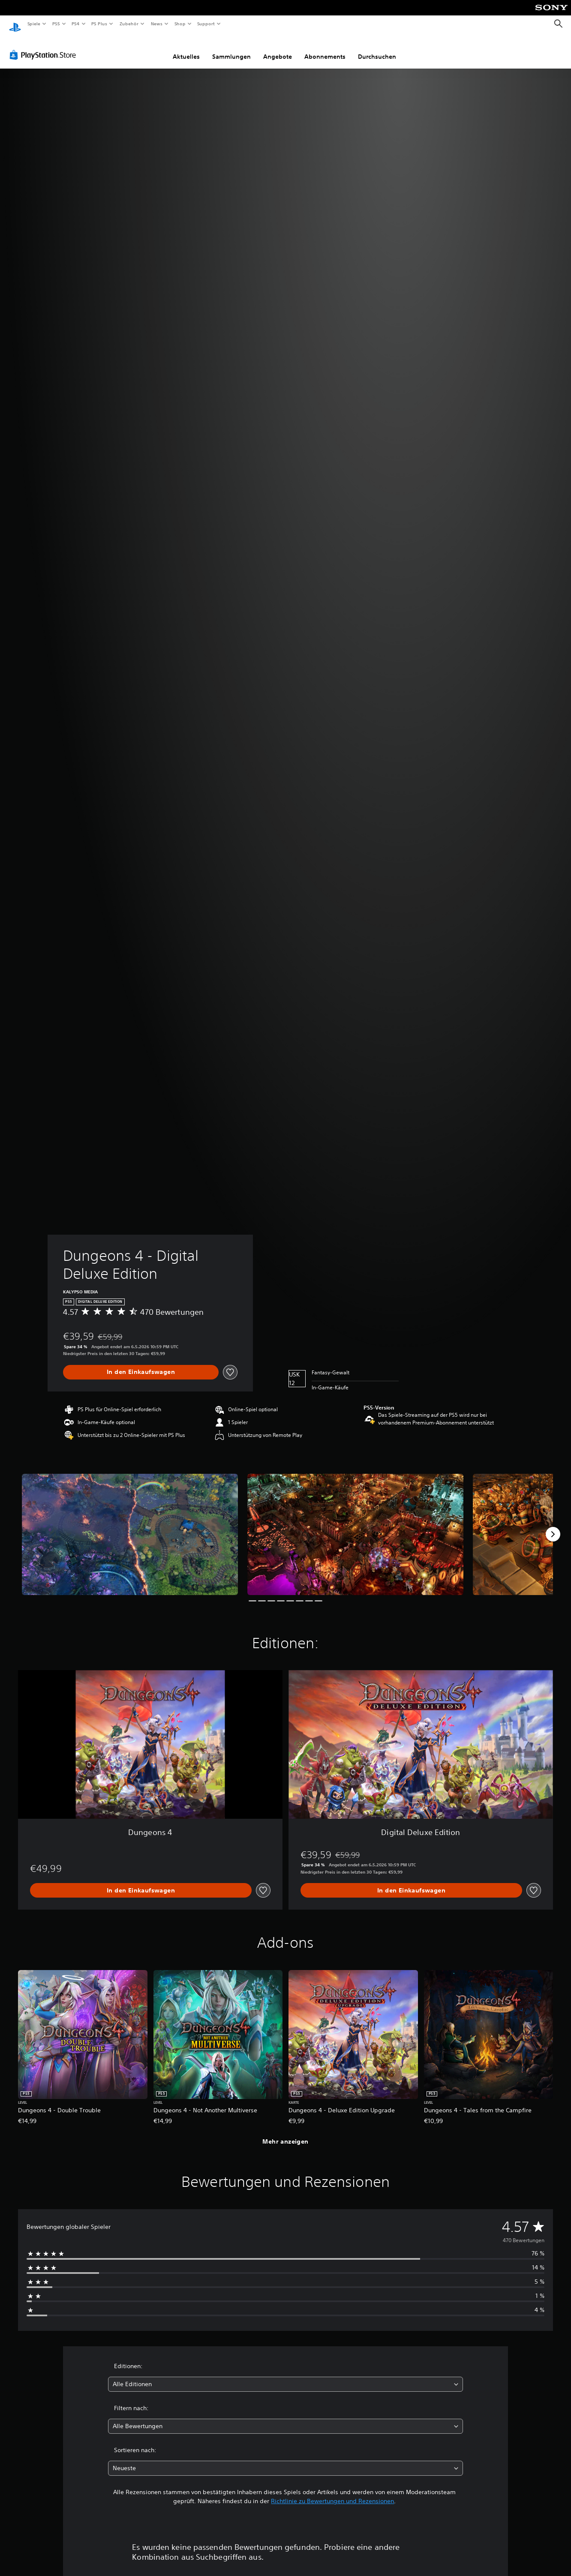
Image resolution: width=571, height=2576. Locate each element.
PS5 (56, 24)
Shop (179, 24)
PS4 (76, 24)
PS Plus (99, 24)
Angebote (277, 48)
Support (206, 24)
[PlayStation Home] (15, 24)
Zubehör (129, 24)
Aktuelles (186, 48)
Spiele (33, 24)
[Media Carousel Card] (130, 1526)
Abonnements (325, 48)
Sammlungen (231, 48)
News (156, 24)
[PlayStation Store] (44, 47)
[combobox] (285, 2376)
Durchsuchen (377, 48)
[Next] (553, 1526)
